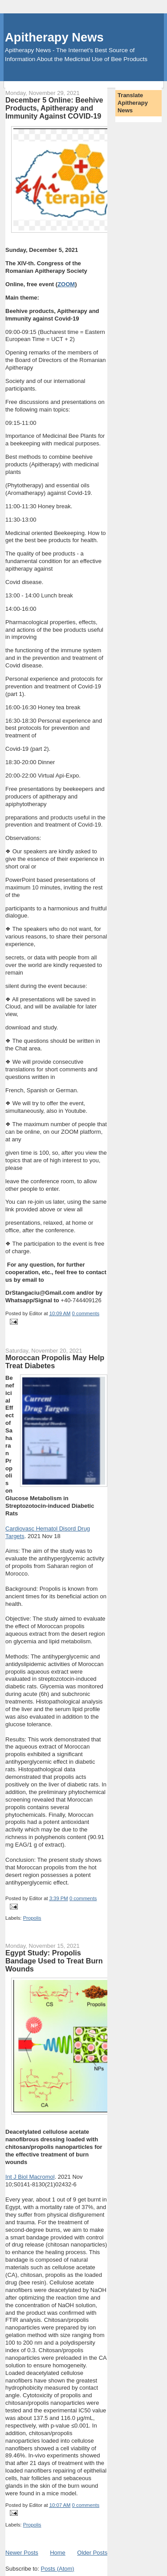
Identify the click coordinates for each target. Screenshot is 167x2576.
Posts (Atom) (57, 2568)
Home (57, 2552)
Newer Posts (21, 2552)
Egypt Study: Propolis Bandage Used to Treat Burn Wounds (54, 1961)
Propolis (32, 1918)
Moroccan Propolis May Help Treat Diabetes (54, 1362)
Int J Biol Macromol (30, 2176)
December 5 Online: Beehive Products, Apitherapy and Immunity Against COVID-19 (54, 108)
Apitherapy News (54, 37)
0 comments (86, 1313)
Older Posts (92, 2552)
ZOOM (66, 284)
